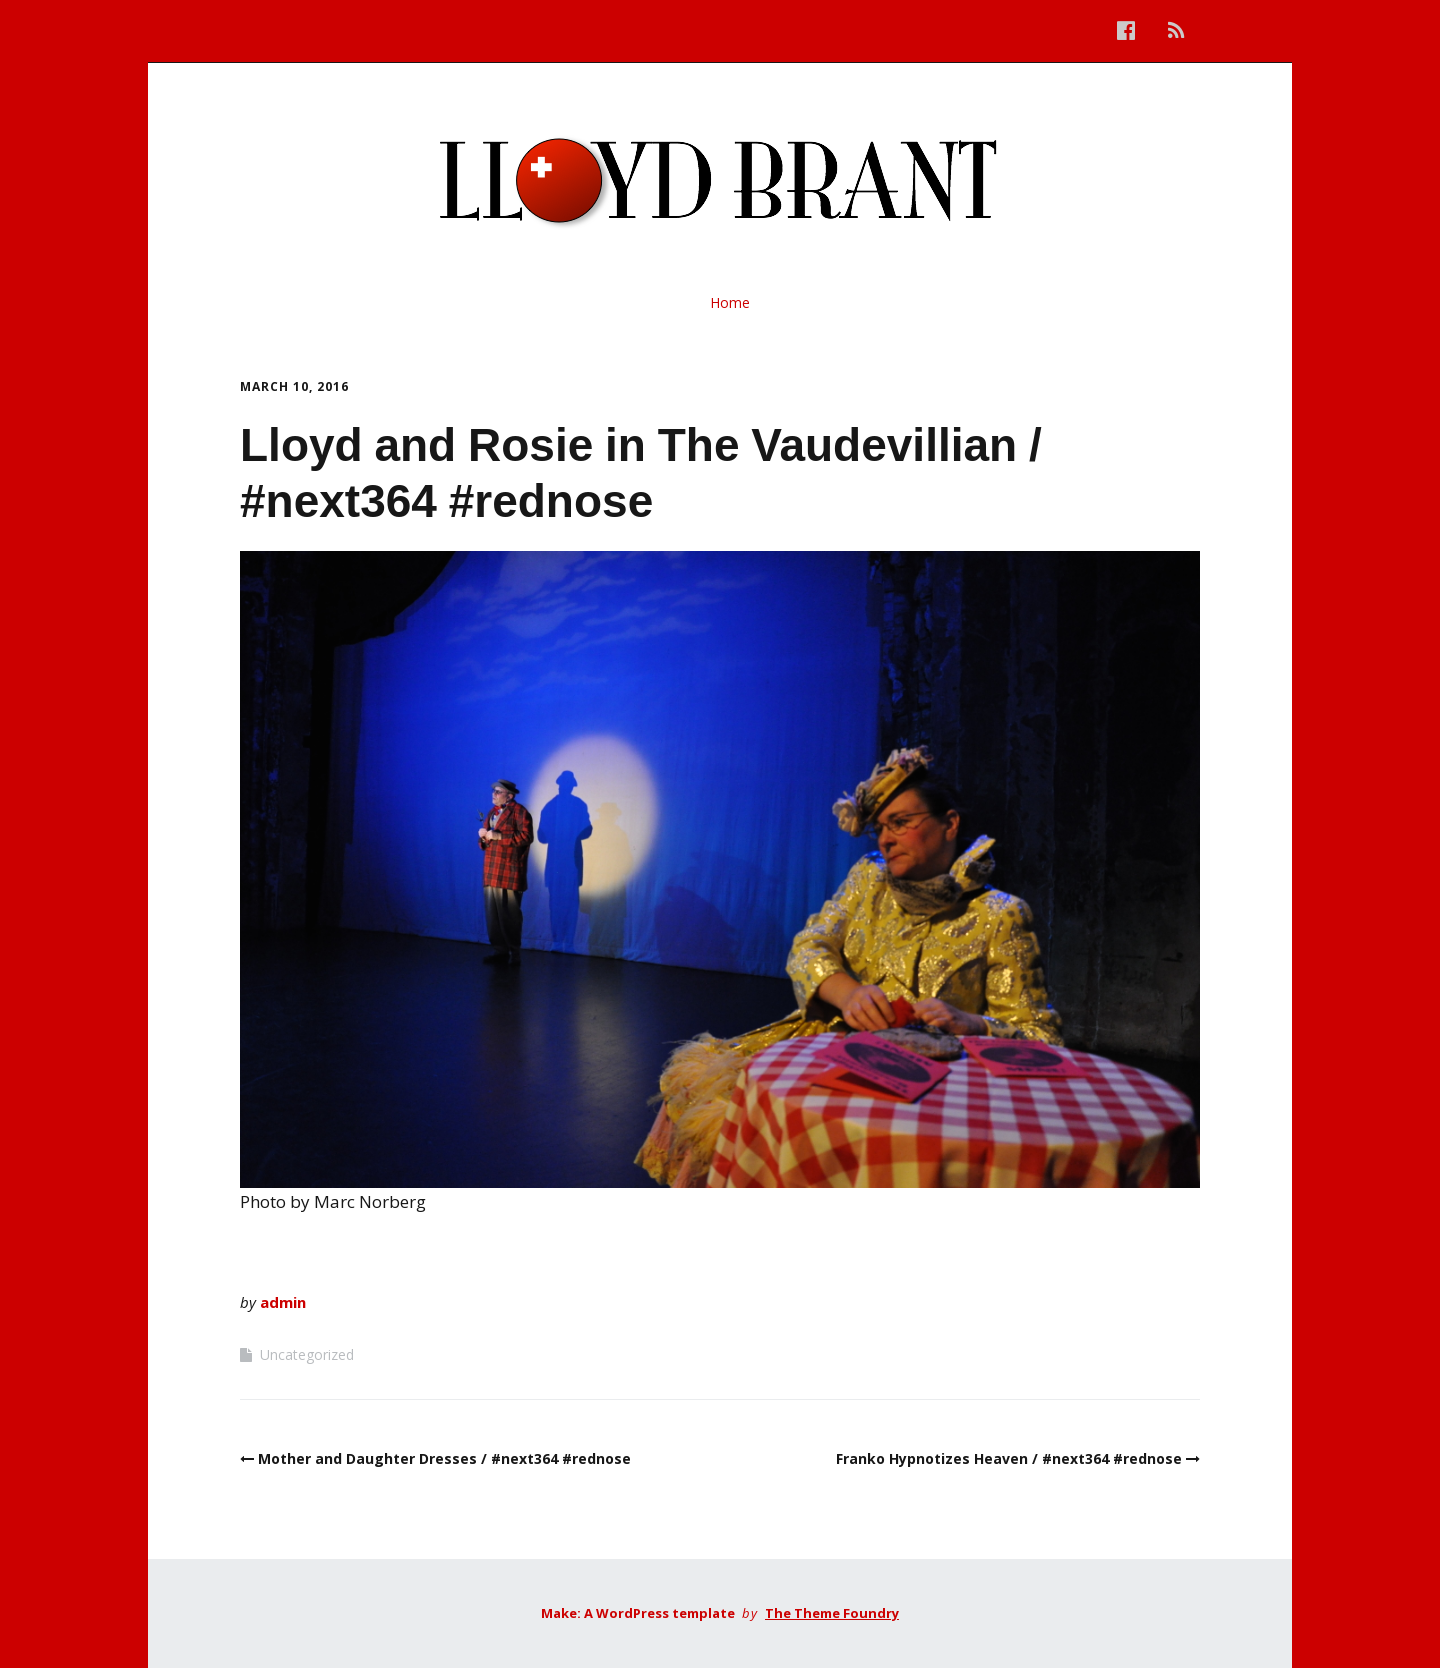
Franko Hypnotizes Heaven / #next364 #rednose (1009, 1458)
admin (283, 1302)
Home (730, 302)
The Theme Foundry (832, 1613)
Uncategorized (307, 1354)
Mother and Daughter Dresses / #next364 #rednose (444, 1458)
